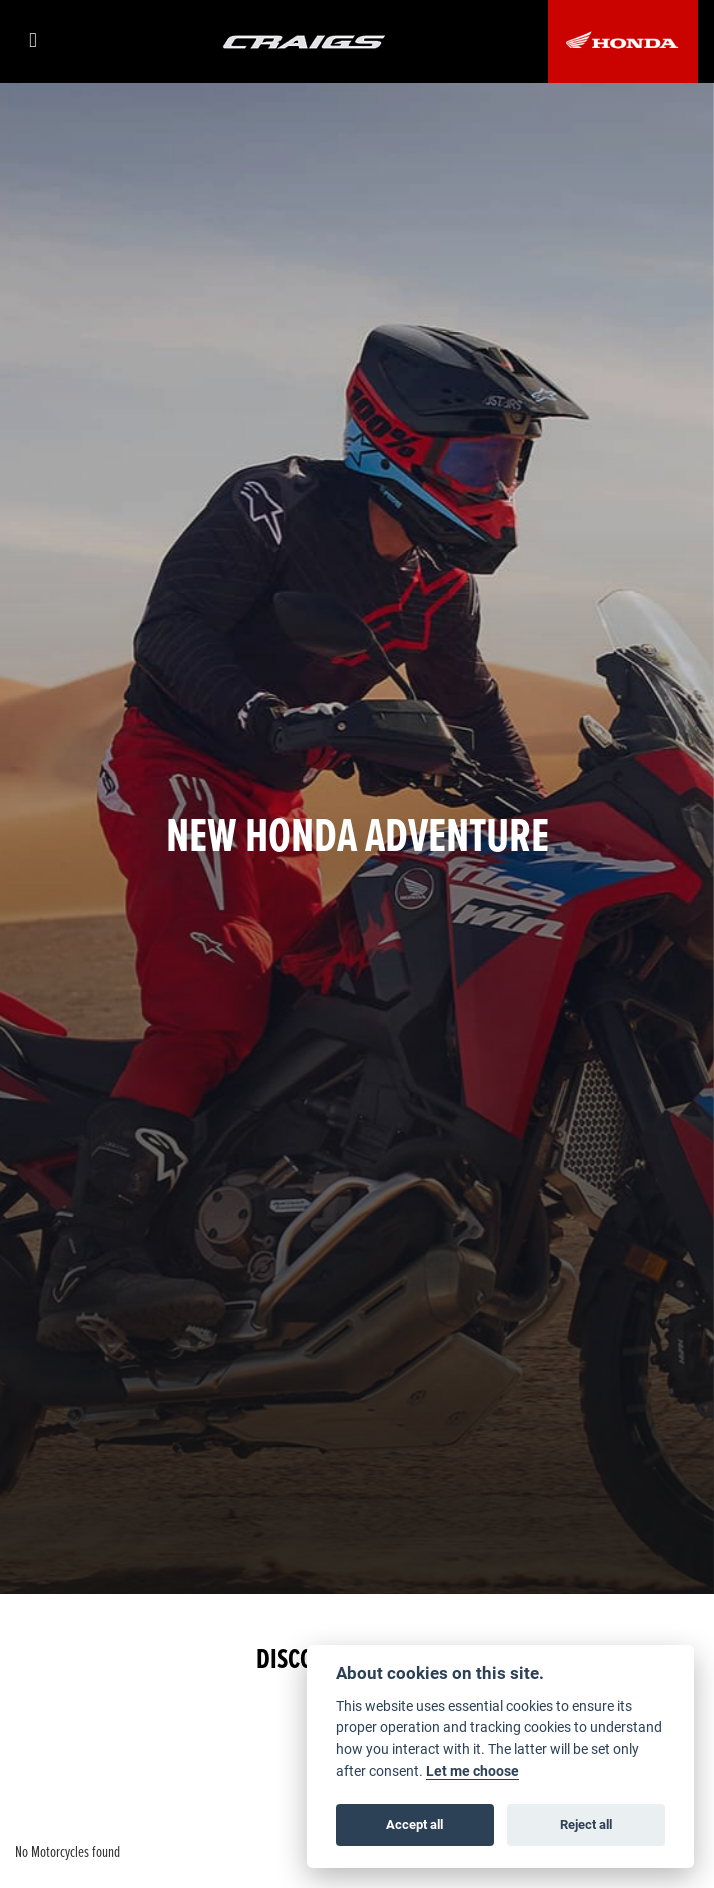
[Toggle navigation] (38, 41)
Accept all (414, 1824)
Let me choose (472, 1771)
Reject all (586, 1824)
